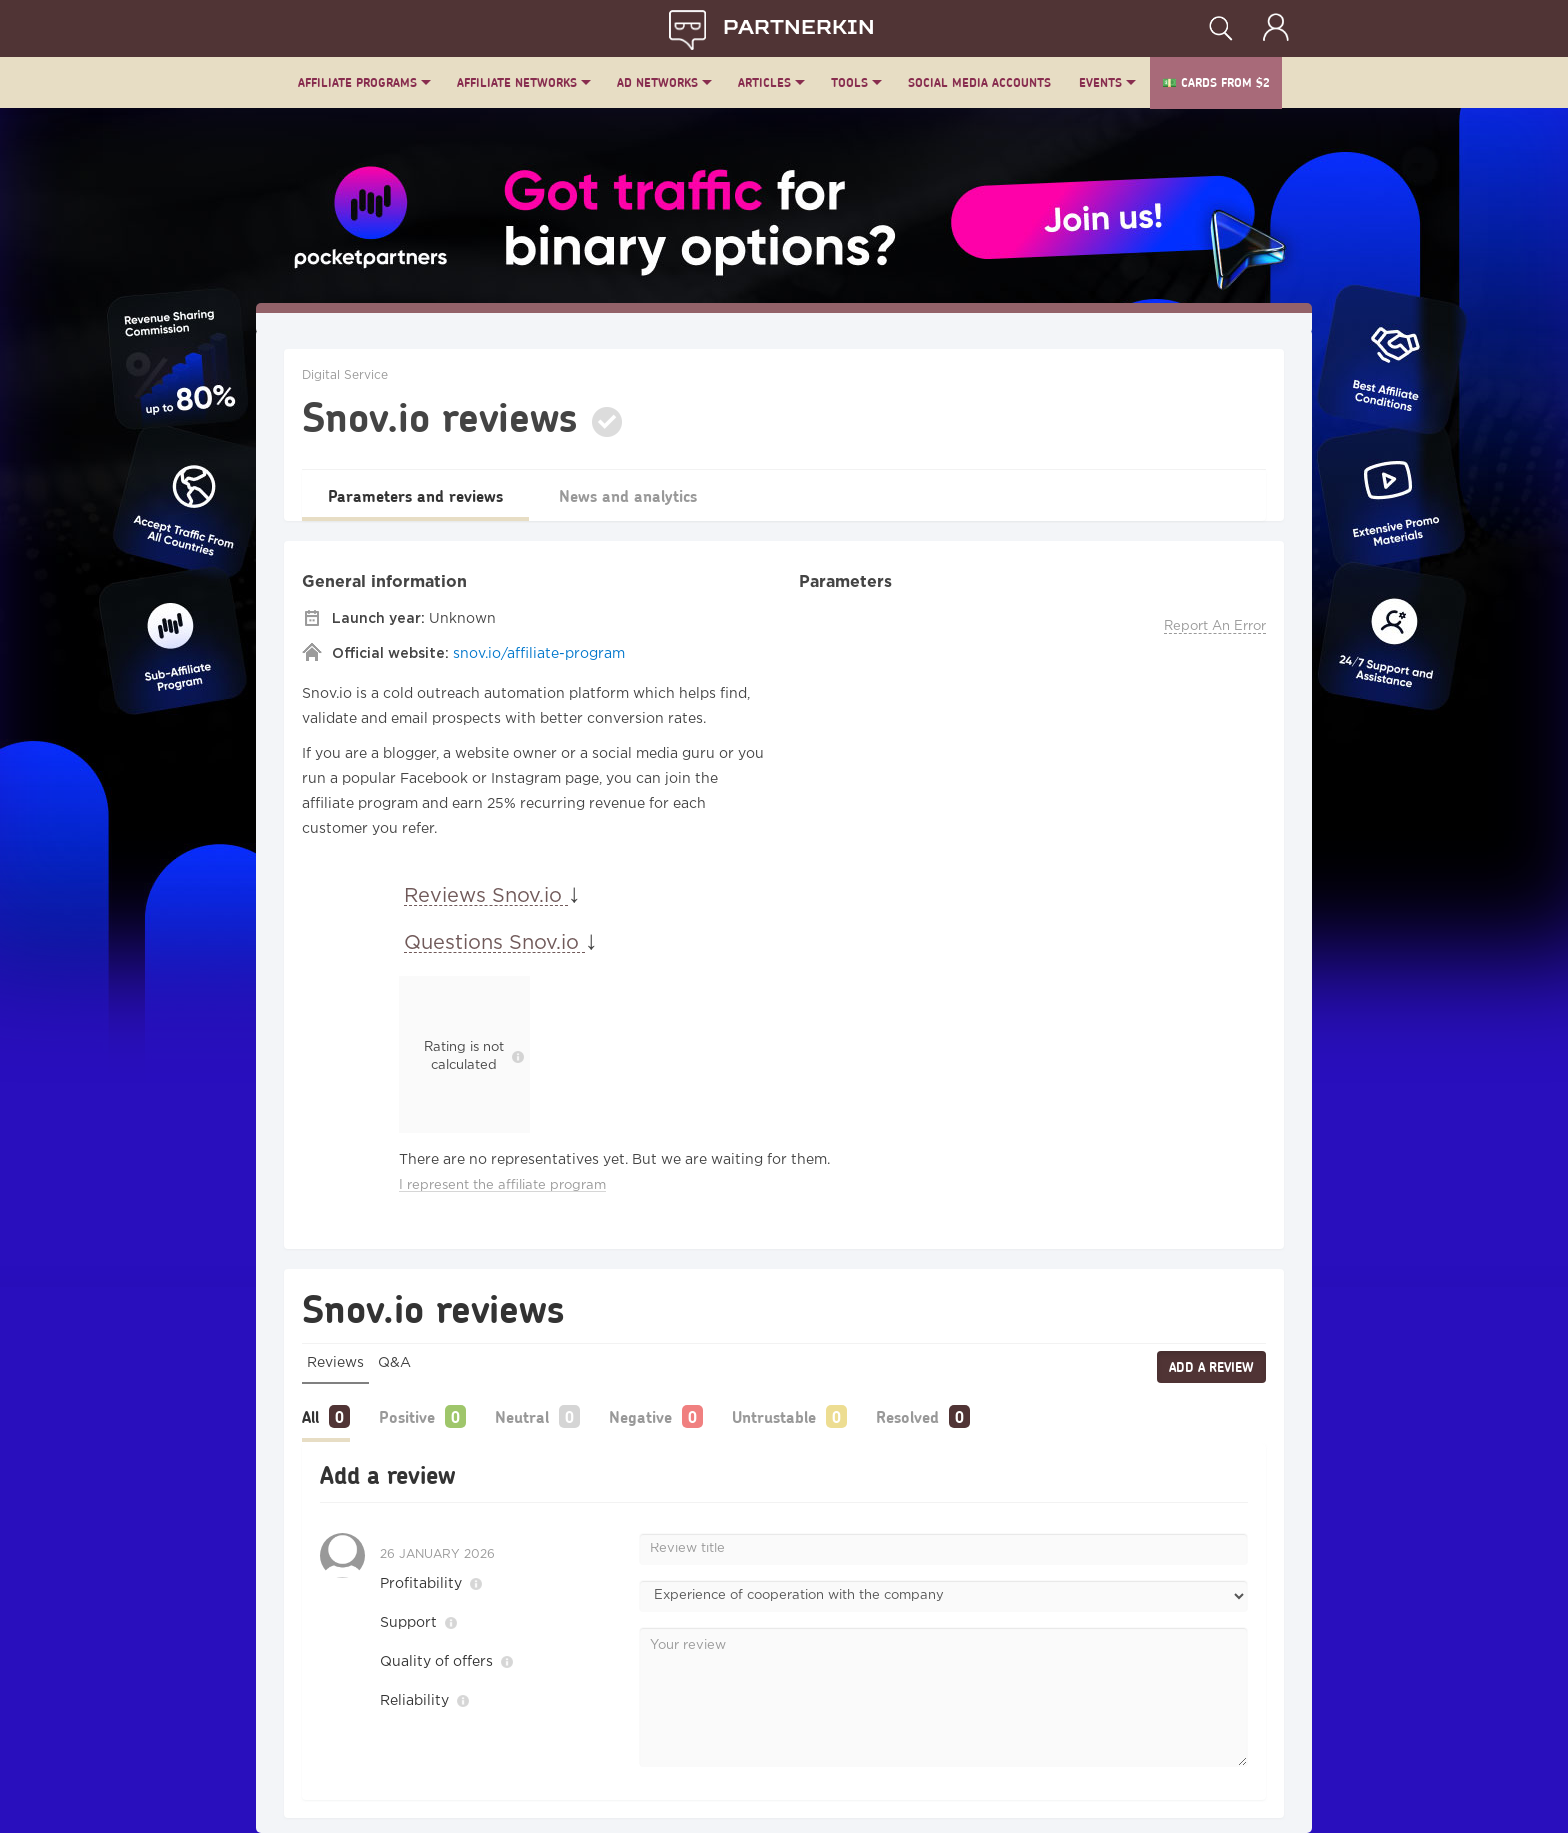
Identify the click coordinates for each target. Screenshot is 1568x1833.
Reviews (335, 1363)
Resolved (907, 1416)
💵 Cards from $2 (1216, 82)
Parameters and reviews (415, 495)
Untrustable (774, 1416)
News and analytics (628, 495)
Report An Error (1215, 626)
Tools (849, 82)
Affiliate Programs (357, 82)
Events (1100, 82)
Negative (640, 1416)
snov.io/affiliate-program (539, 654)
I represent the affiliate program (502, 1185)
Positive (407, 1416)
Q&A (394, 1363)
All (310, 1416)
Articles (764, 82)
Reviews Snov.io (486, 896)
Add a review (1211, 1367)
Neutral (522, 1416)
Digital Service (345, 375)
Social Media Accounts (979, 82)
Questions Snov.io (494, 943)
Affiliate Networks (517, 82)
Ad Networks (657, 82)
